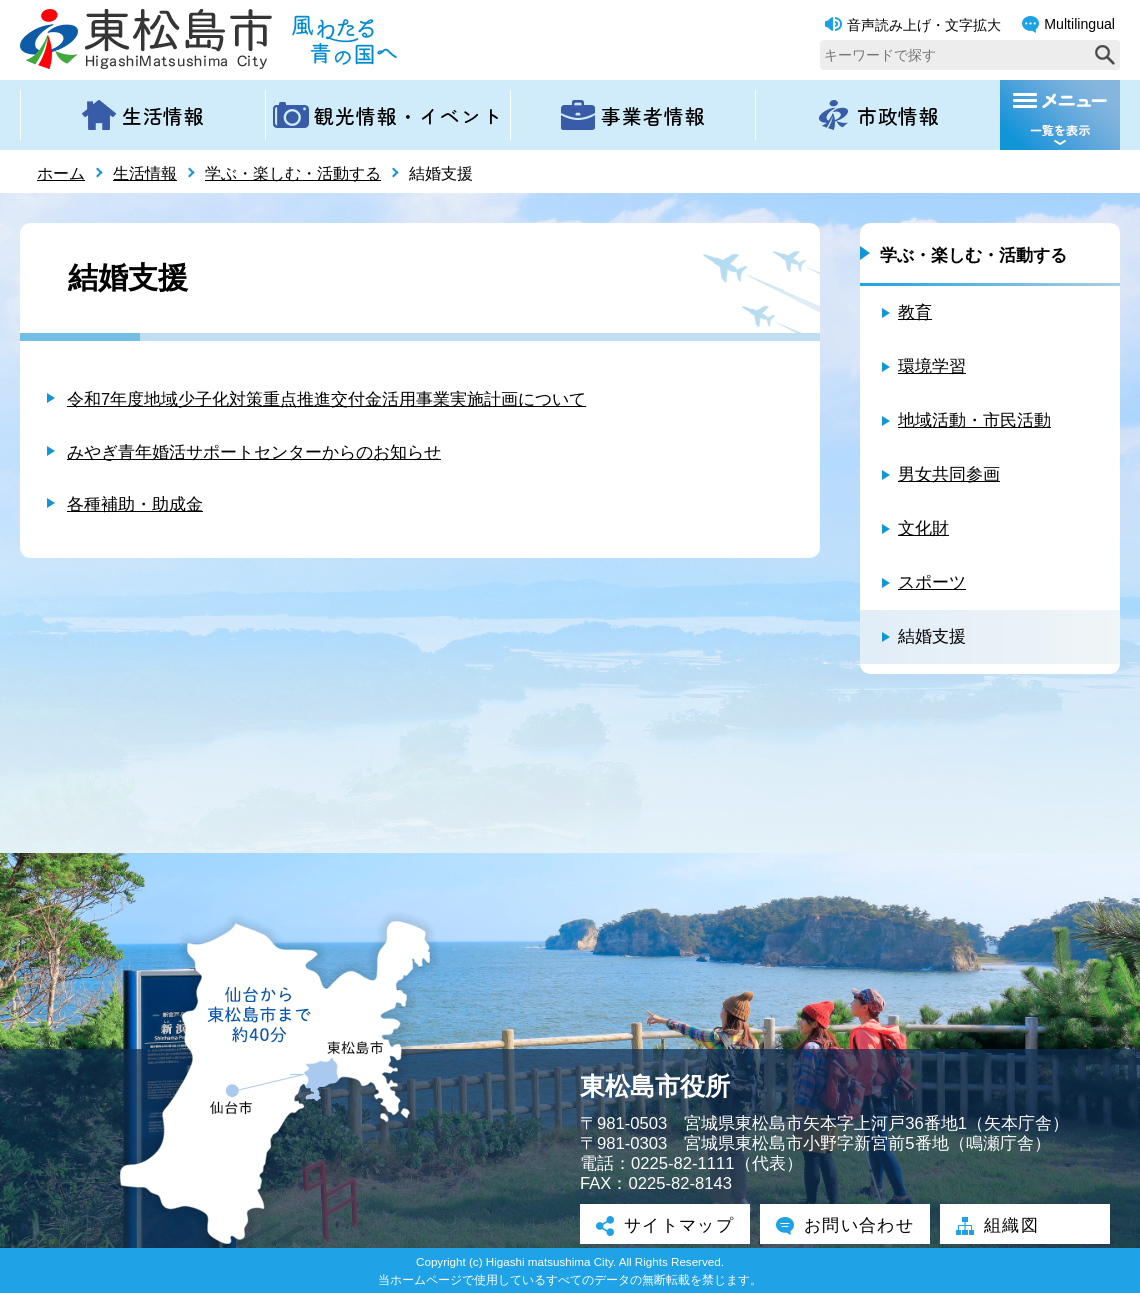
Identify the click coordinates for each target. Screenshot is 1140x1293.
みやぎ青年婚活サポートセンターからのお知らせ (254, 452)
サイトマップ (665, 1226)
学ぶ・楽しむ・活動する (293, 173)
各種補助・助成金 (135, 504)
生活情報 (145, 173)
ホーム (61, 173)
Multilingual (1068, 24)
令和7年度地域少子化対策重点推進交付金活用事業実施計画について (326, 399)
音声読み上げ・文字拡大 (913, 25)
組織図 (997, 1226)
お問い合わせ (845, 1226)
